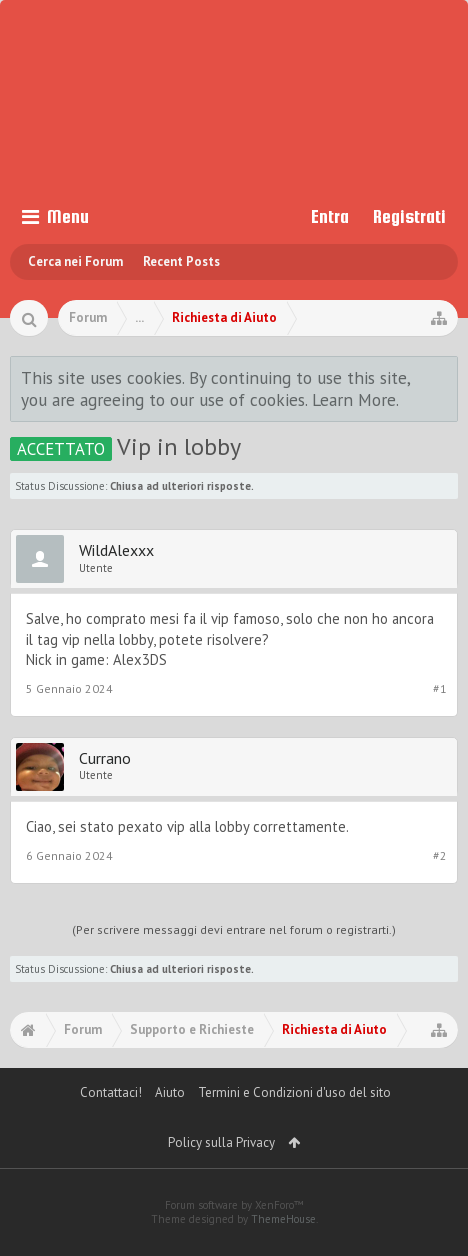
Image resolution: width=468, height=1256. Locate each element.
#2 (440, 855)
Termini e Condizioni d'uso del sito (294, 1092)
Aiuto (170, 1092)
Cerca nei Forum (75, 261)
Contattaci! (111, 1092)
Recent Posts (181, 261)
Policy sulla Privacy (221, 1142)
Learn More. (355, 399)
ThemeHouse (283, 1219)
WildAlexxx (116, 550)
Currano (105, 758)
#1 (440, 688)
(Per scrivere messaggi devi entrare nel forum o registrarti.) (234, 929)
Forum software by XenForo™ (234, 1205)
